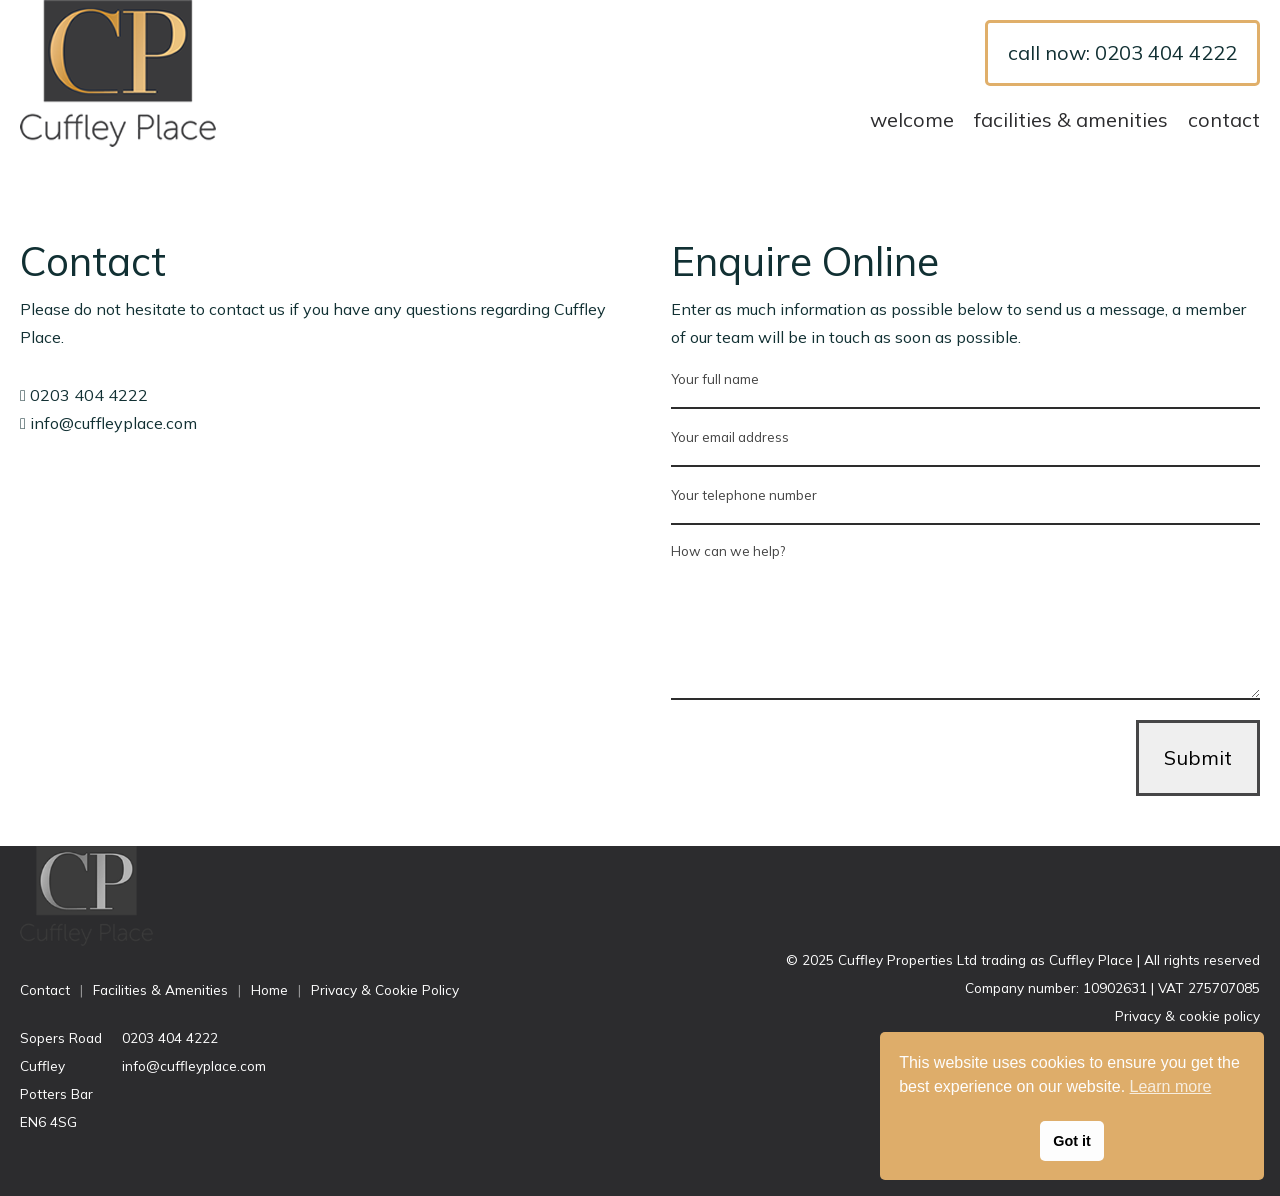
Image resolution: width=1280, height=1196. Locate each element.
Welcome (912, 119)
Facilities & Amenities (1071, 119)
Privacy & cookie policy (1187, 1015)
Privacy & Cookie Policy (385, 989)
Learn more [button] (1171, 1086)
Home (269, 989)
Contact (1224, 119)
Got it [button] (1072, 1141)
